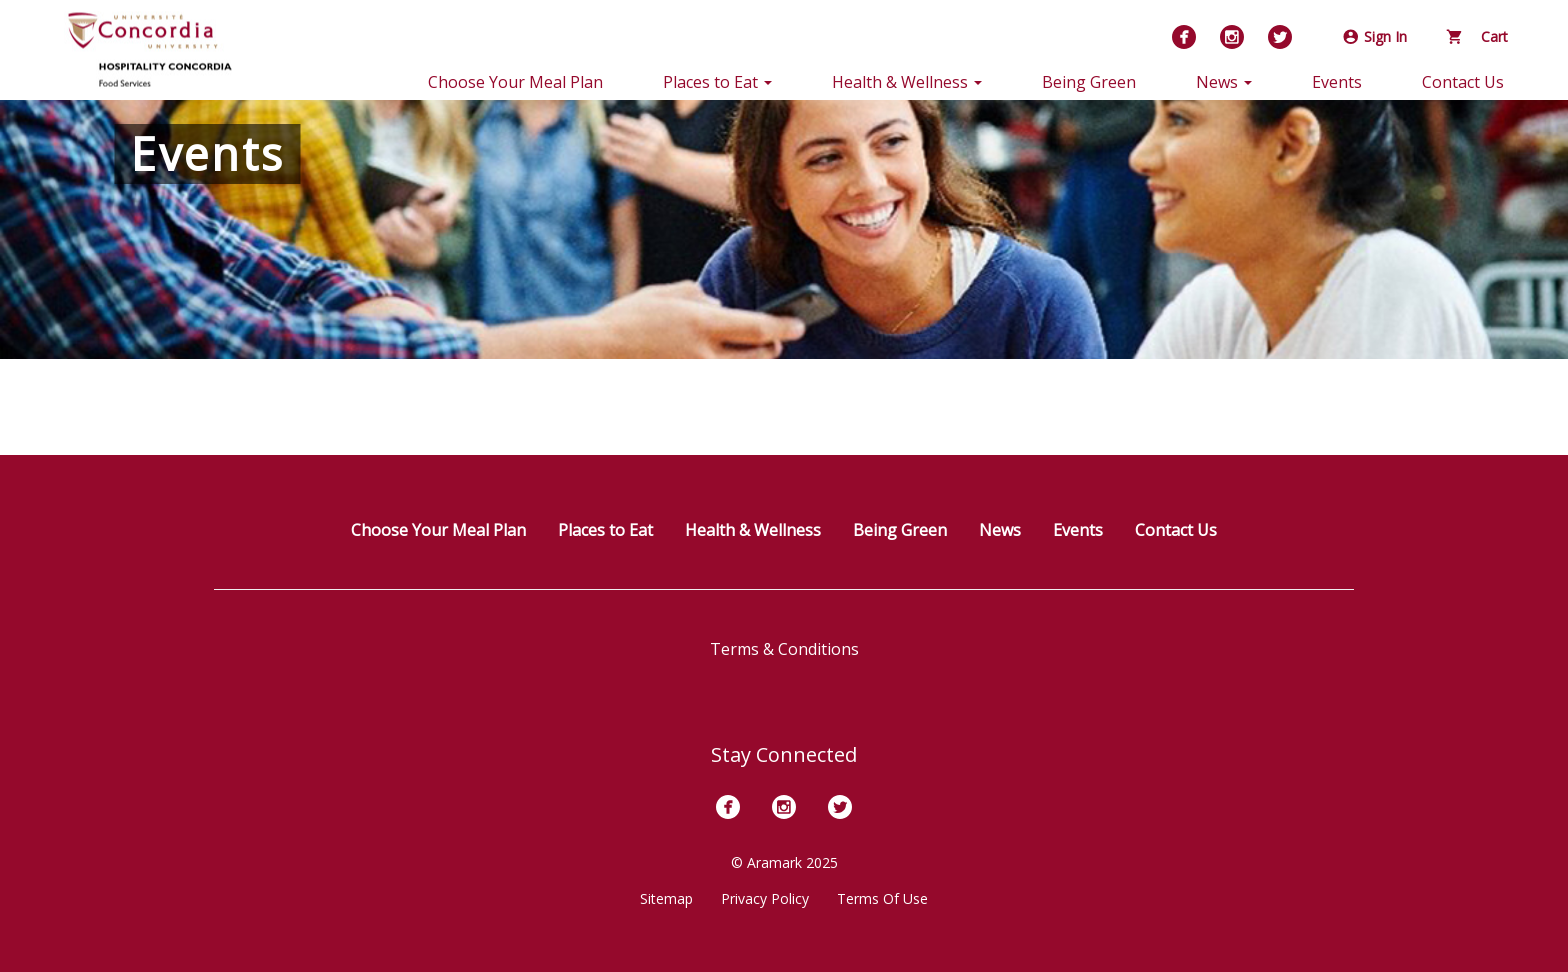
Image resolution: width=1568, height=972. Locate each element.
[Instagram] (1232, 37)
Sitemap (666, 898)
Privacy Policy (765, 898)
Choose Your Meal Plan (515, 82)
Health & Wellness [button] (907, 82)
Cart (1477, 36)
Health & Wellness (753, 530)
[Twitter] (1280, 37)
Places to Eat (605, 530)
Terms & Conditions (784, 649)
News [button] (1224, 82)
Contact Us (1463, 82)
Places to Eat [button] (717, 82)
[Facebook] (1184, 37)
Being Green (1089, 82)
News (1000, 530)
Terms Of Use (882, 898)
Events (1337, 82)
